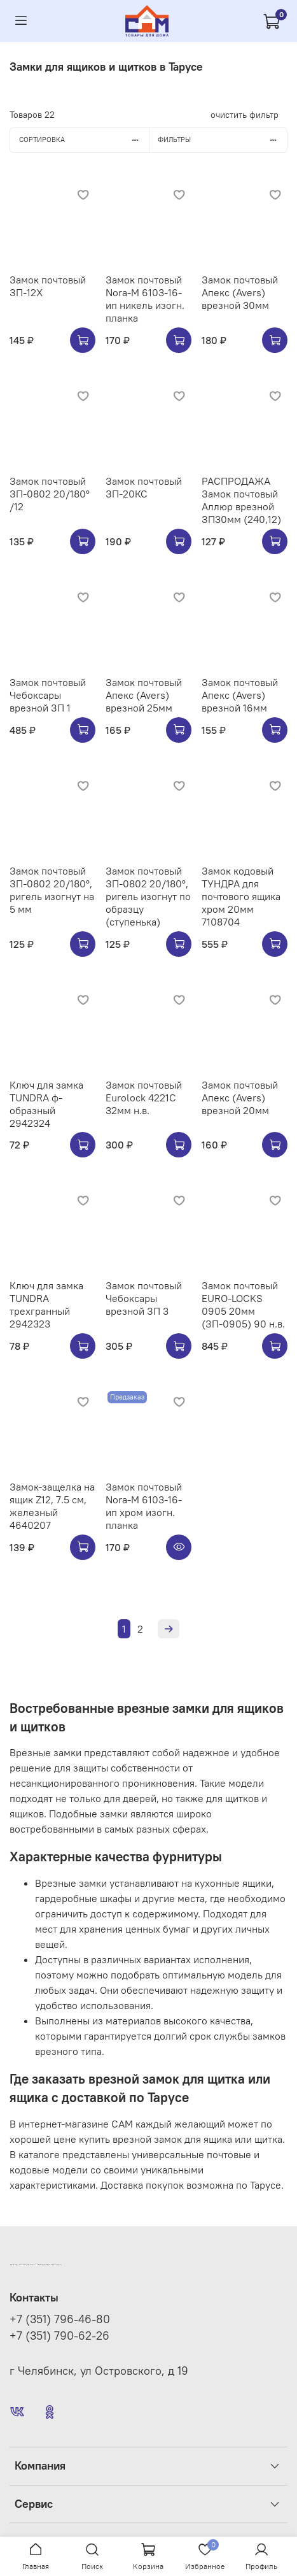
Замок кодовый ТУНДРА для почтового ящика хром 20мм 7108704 (241, 896)
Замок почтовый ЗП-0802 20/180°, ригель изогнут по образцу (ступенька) (148, 896)
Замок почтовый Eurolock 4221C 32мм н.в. (144, 1097)
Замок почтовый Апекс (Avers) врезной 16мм (240, 695)
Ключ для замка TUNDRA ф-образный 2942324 (46, 1103)
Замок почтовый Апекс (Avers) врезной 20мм (240, 1097)
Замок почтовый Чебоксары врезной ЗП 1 (48, 695)
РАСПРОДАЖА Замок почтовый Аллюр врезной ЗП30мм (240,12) (241, 500)
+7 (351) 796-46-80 (60, 2319)
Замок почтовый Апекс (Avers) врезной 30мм (240, 292)
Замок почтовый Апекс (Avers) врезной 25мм (144, 695)
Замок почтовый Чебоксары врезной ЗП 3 (144, 1298)
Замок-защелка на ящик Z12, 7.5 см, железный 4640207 (52, 1505)
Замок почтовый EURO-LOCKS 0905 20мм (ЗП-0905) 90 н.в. (243, 1304)
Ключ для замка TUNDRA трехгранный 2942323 (46, 1304)
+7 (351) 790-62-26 (59, 2336)
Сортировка (84, 139)
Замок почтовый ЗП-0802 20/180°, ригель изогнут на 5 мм (52, 889)
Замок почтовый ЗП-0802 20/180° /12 (50, 494)
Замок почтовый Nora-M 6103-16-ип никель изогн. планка (145, 298)
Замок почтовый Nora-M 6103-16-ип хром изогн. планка (144, 1505)
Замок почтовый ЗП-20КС (144, 487)
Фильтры (222, 139)
